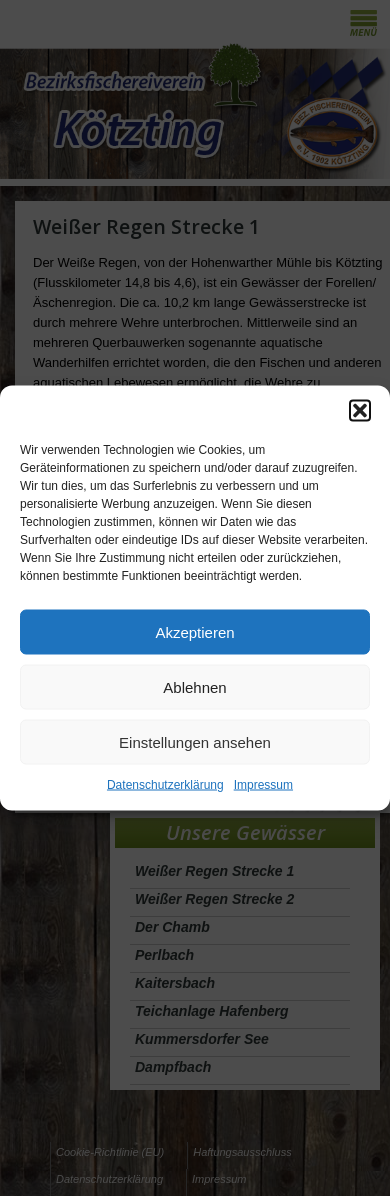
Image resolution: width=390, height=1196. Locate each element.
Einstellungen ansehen (195, 741)
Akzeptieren (194, 631)
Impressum (263, 785)
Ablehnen (194, 686)
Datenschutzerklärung (165, 785)
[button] (360, 411)
